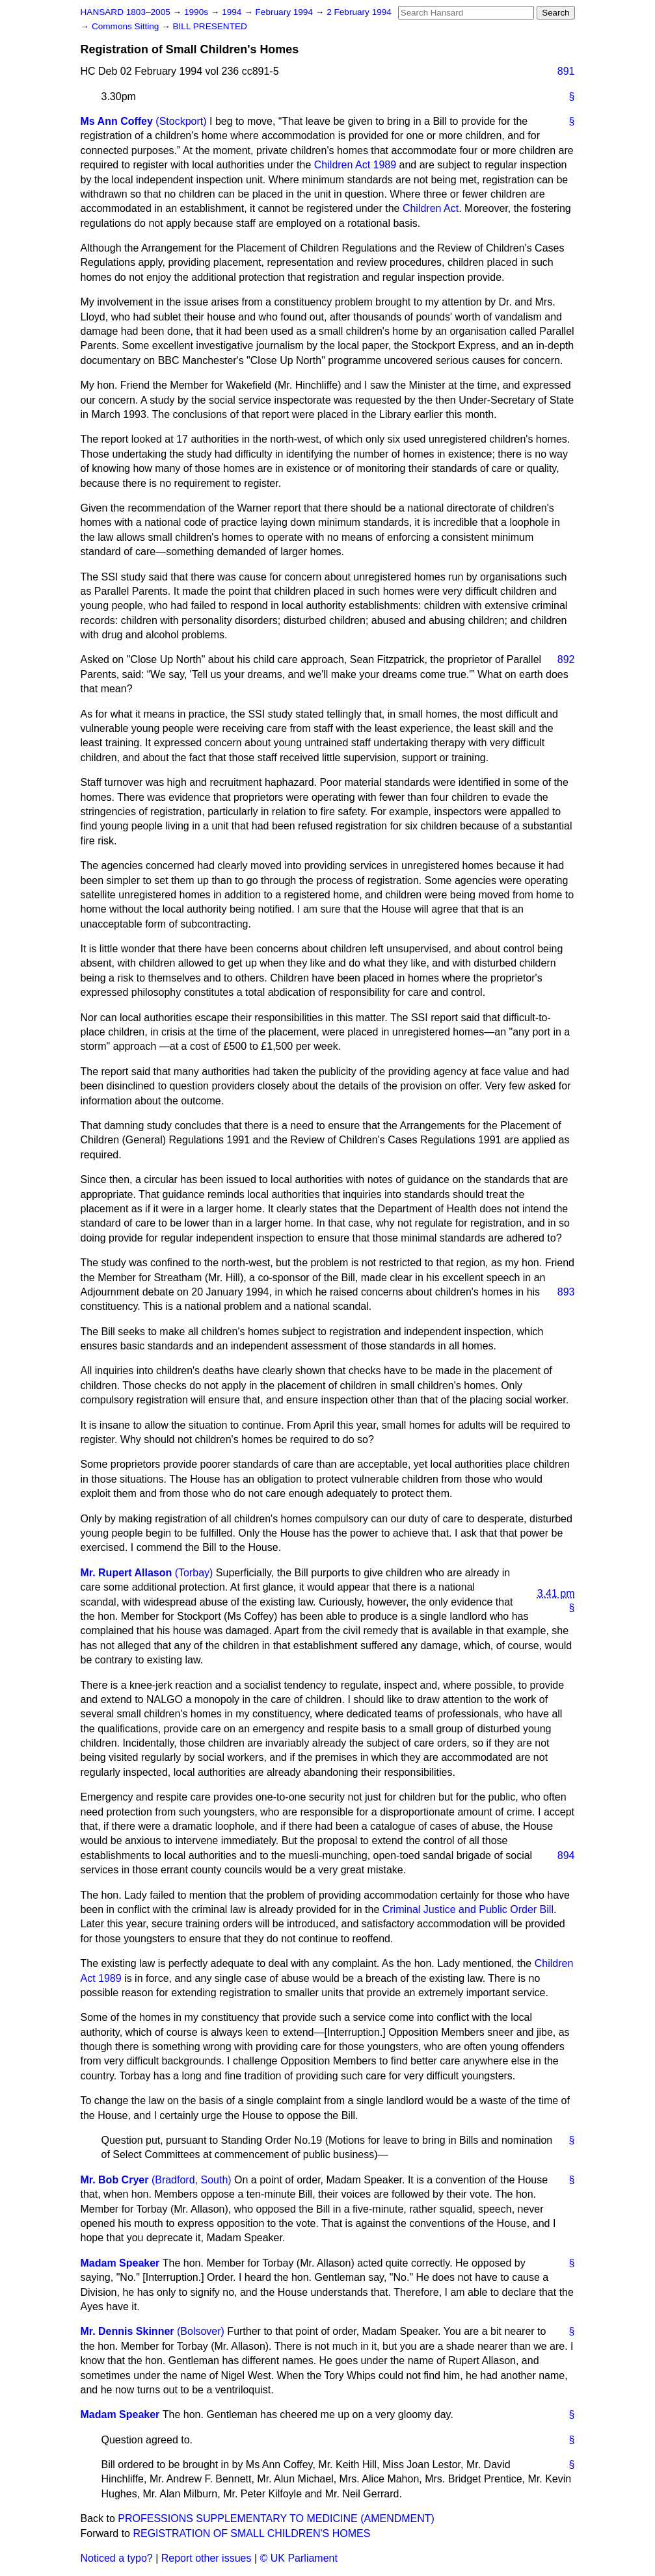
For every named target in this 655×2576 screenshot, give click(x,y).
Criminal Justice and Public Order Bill (468, 1909)
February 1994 (285, 12)
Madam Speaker (120, 2263)
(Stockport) (180, 121)
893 (566, 1291)
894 (566, 1855)
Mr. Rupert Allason (126, 1572)
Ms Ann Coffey (117, 121)
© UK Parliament (299, 2558)
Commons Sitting (126, 26)
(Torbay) (194, 1572)
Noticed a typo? (117, 2558)
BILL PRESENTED (210, 26)
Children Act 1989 (355, 164)
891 (566, 71)
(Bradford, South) (192, 2179)
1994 (233, 12)
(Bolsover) (200, 2331)
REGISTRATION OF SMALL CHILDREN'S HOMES (251, 2533)
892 (566, 659)
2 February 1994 (359, 12)
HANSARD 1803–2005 (125, 12)
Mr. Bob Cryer (115, 2179)
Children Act (431, 208)
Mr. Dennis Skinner (127, 2331)
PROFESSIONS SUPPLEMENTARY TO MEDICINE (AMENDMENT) (276, 2518)
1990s (197, 12)
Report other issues (206, 2558)
